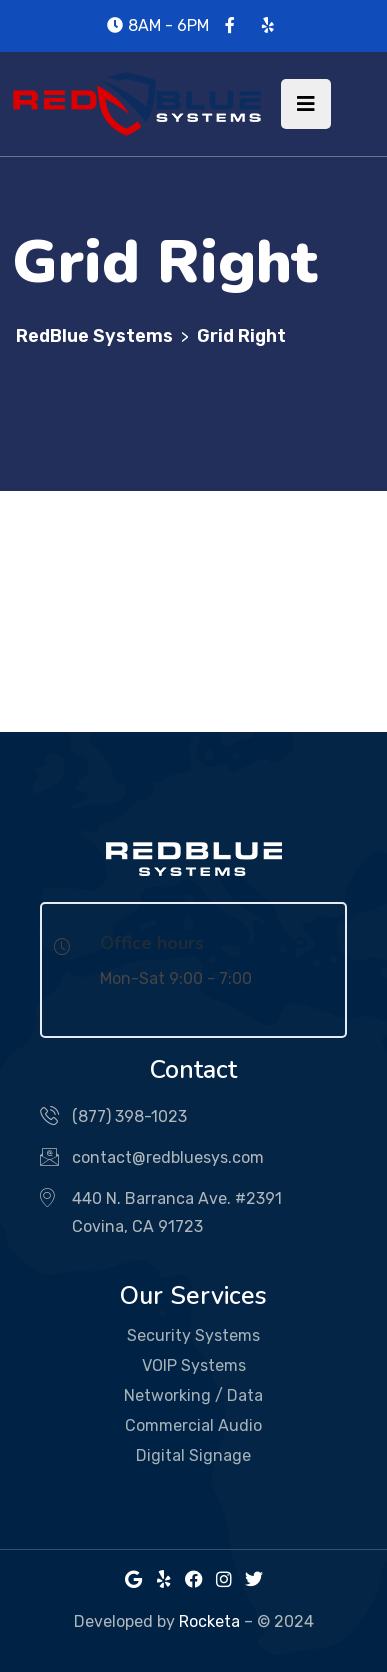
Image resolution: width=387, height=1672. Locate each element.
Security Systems (193, 1335)
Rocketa (209, 1621)
